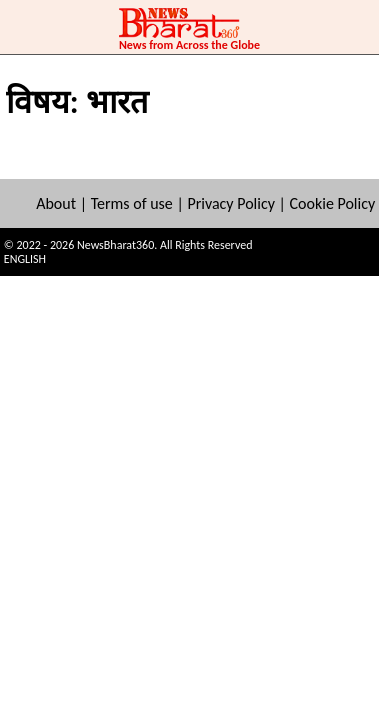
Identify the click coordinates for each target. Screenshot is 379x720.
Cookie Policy (333, 203)
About (56, 203)
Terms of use (132, 203)
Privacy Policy (231, 203)
